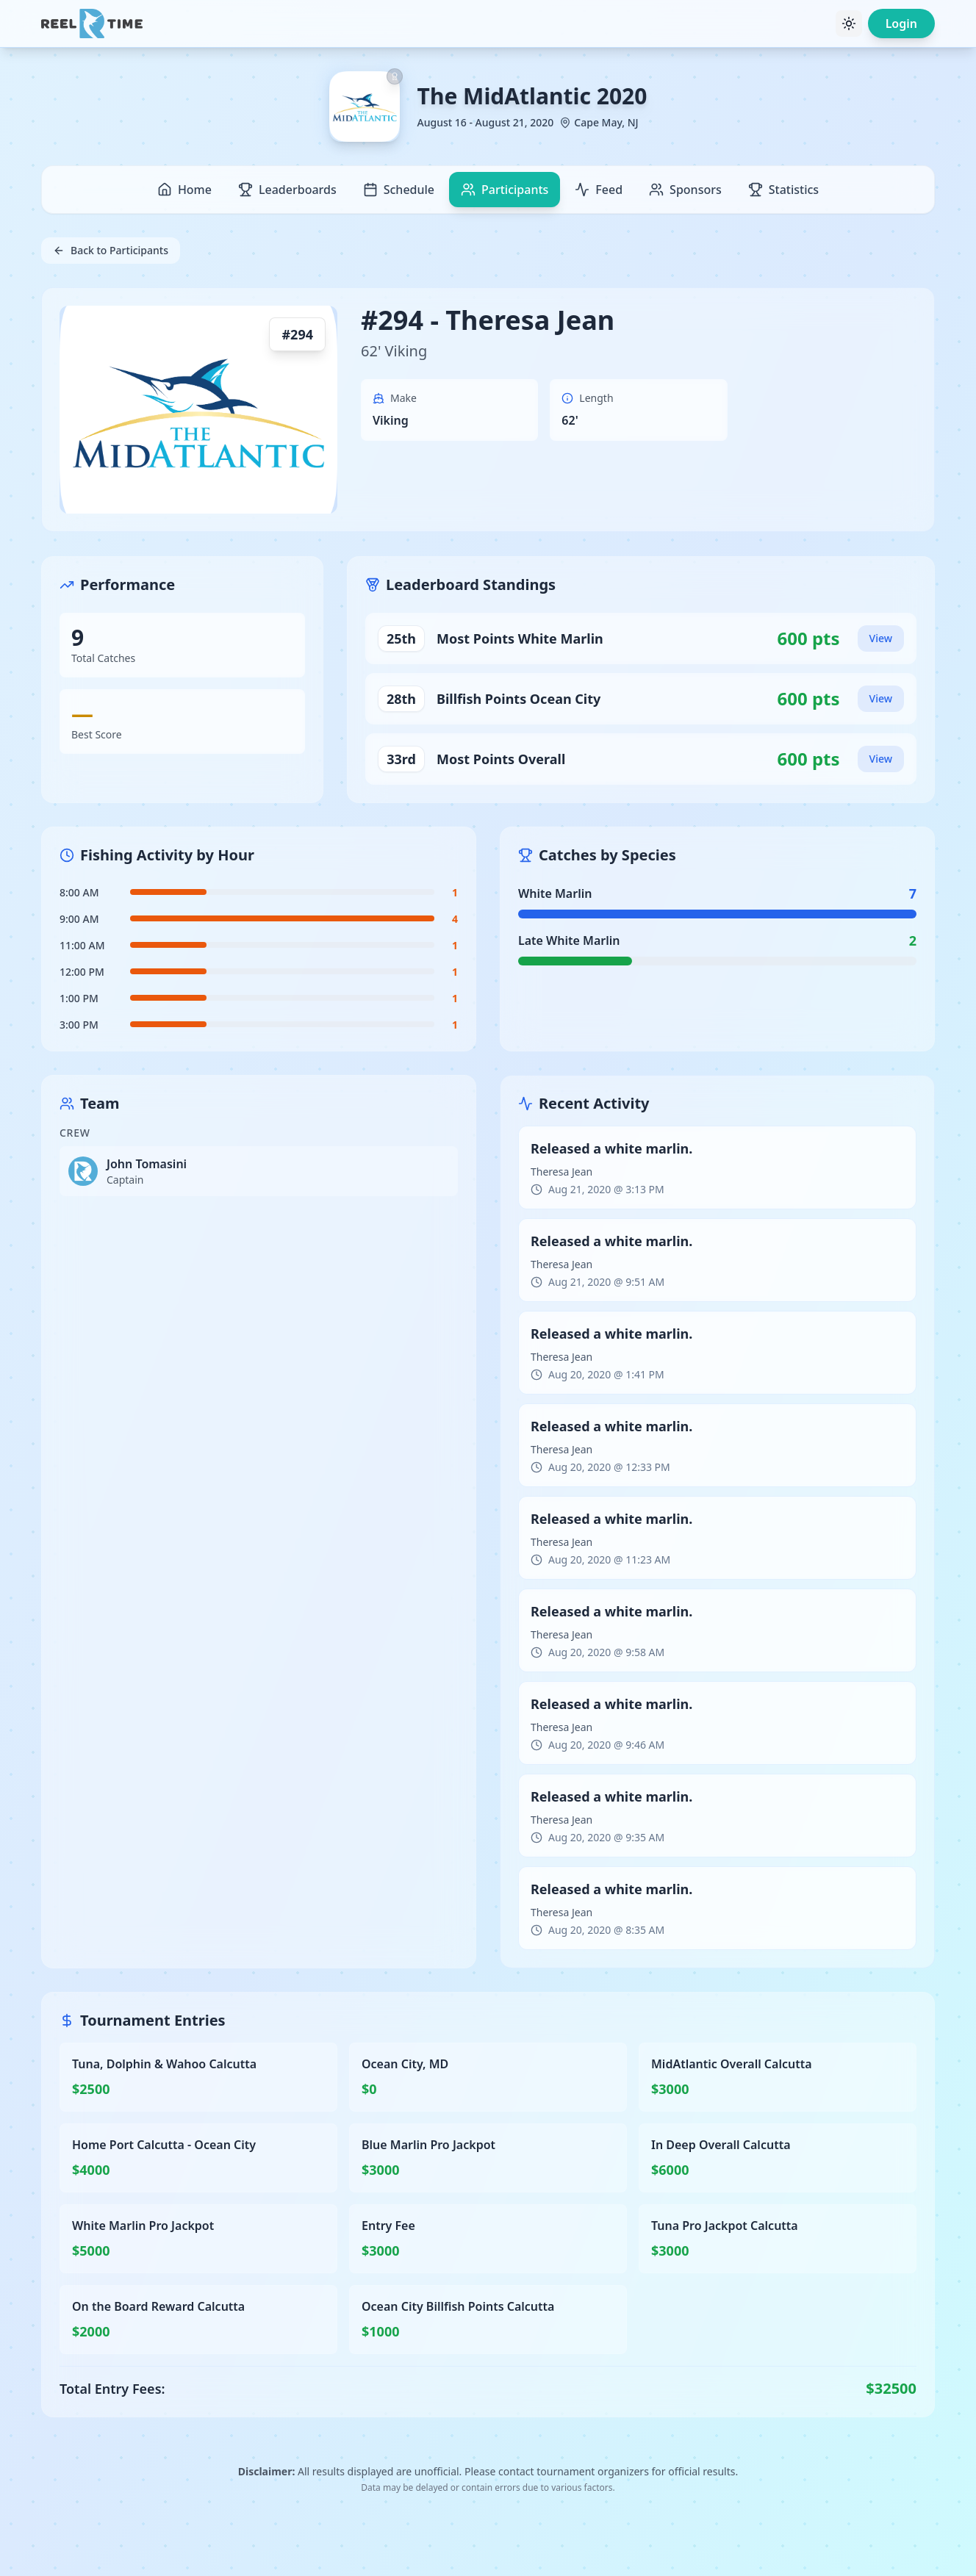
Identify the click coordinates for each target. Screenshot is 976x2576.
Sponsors (685, 189)
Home (184, 189)
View (880, 638)
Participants (504, 189)
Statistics (783, 189)
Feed (598, 189)
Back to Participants (110, 250)
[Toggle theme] (849, 23)
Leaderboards (287, 189)
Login (901, 23)
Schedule (398, 189)
